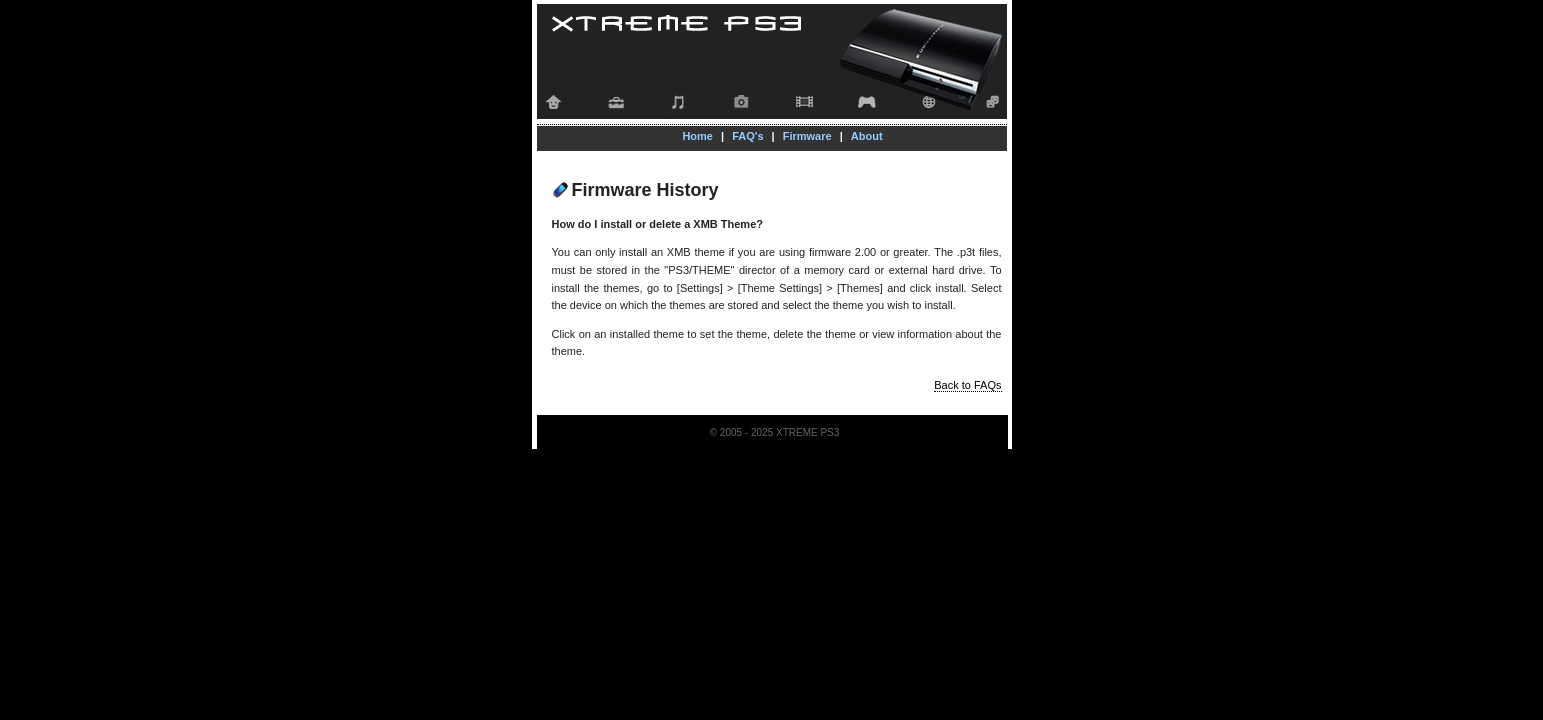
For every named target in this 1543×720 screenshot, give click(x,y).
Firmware (807, 136)
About (867, 136)
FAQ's (747, 136)
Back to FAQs (967, 385)
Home (697, 136)
